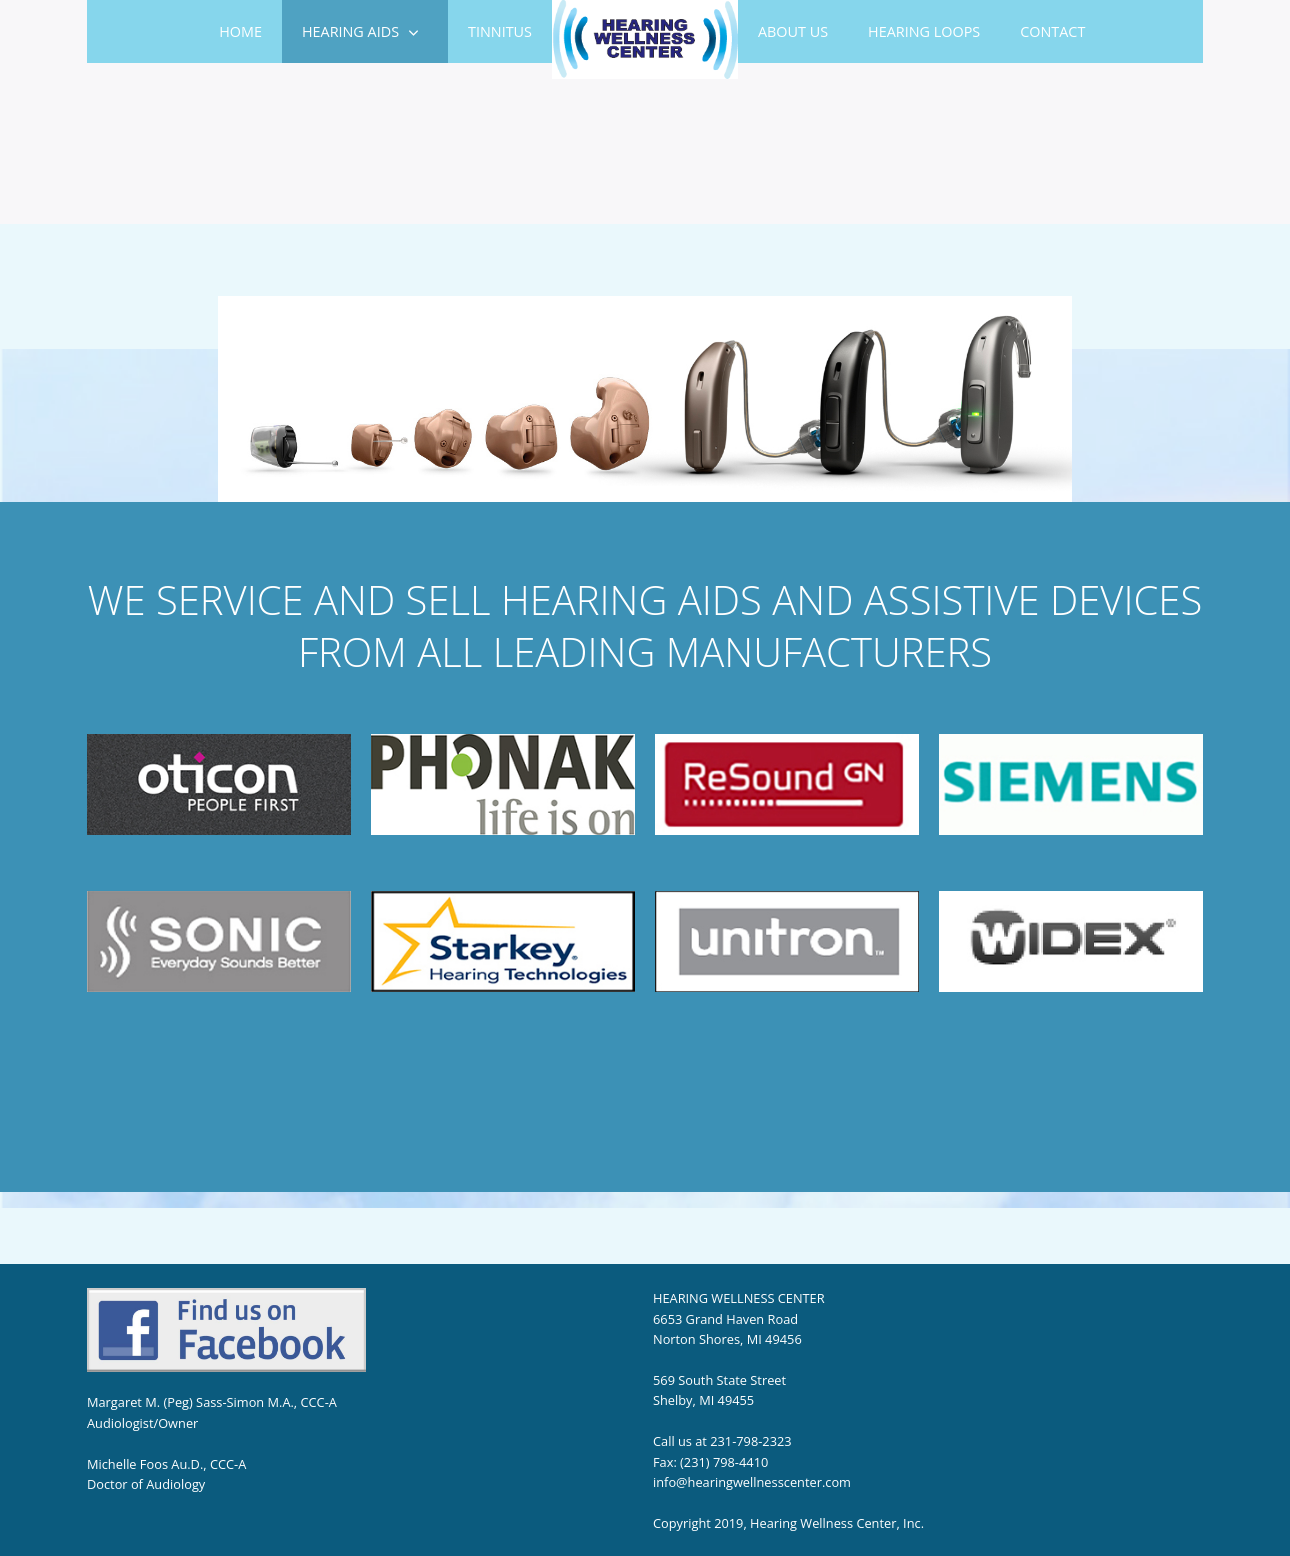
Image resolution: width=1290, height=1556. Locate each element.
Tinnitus (500, 31)
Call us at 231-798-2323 (722, 1441)
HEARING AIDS (350, 31)
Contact (1052, 31)
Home (240, 31)
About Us (793, 31)
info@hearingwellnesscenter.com (752, 1482)
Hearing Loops (924, 31)
